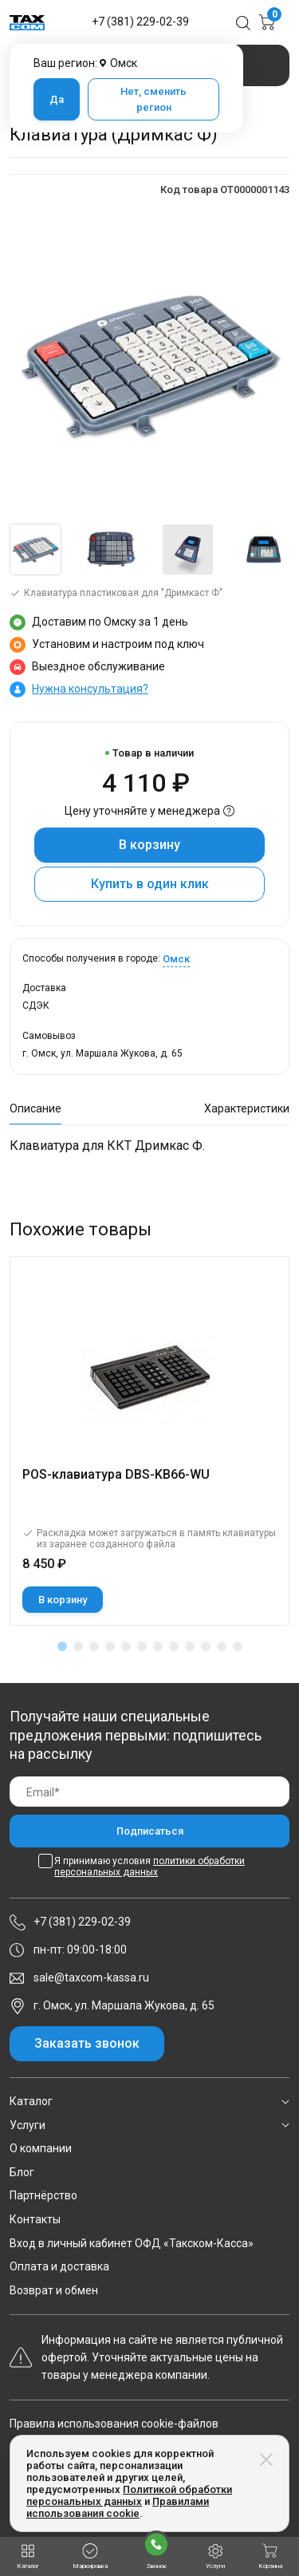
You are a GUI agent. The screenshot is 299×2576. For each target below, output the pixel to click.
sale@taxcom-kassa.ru (91, 1977)
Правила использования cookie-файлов (114, 2423)
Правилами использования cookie (117, 2507)
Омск (176, 959)
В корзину (149, 844)
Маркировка (90, 2556)
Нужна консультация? (90, 688)
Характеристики (246, 1108)
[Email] (149, 1792)
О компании (41, 2148)
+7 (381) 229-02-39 (140, 21)
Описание (35, 1108)
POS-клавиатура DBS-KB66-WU (116, 1474)
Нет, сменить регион (153, 99)
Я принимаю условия (149, 1866)
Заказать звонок (87, 2043)
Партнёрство (43, 2195)
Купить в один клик (150, 883)
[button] (62, 1646)
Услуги (27, 2125)
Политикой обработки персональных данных (129, 2495)
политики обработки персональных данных (149, 1866)
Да (56, 99)
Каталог (31, 2101)
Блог (22, 2172)
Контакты (35, 2219)
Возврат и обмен (54, 2290)
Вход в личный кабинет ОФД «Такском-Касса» (132, 2243)
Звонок (156, 2550)
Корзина (270, 2556)
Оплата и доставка (59, 2266)
